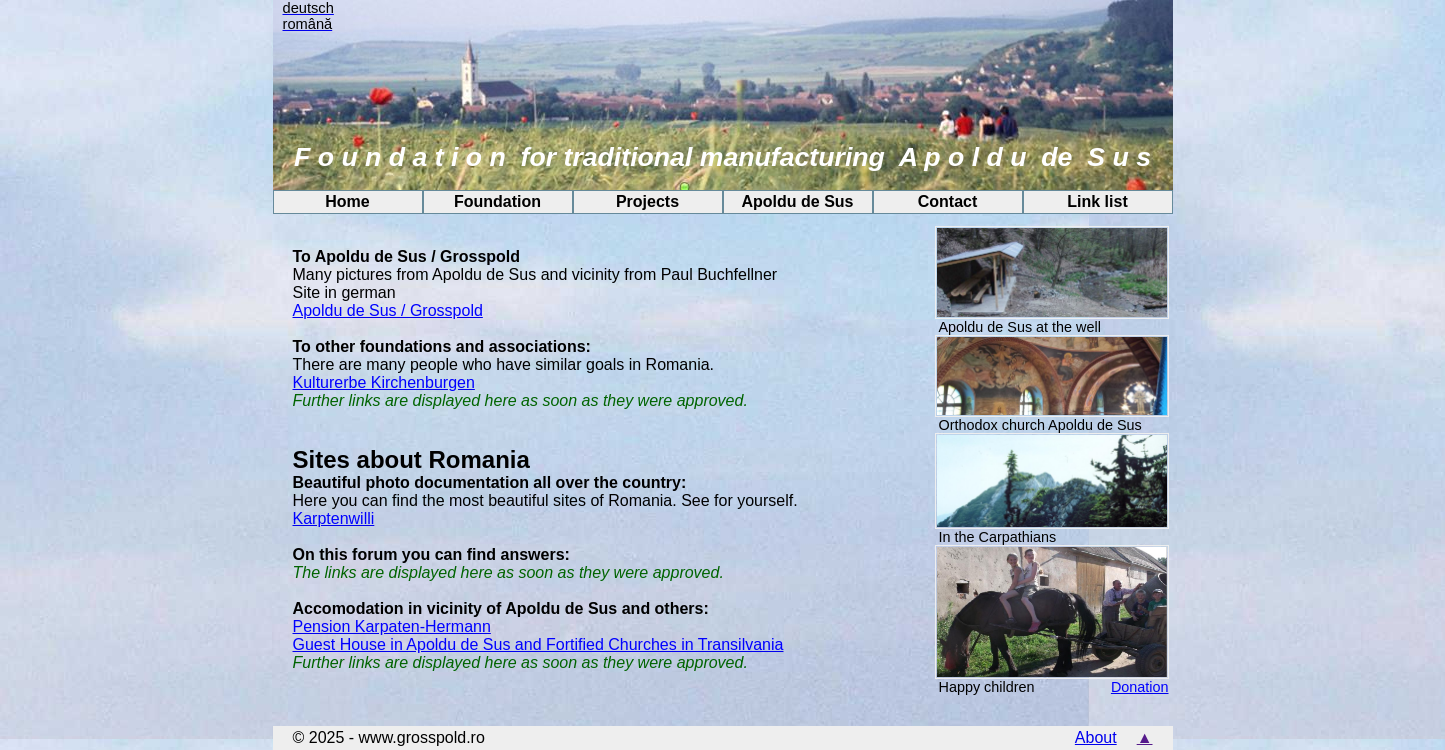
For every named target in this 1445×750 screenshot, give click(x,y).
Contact (948, 201)
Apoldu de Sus (798, 201)
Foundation (497, 201)
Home (347, 201)
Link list (1097, 201)
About (1096, 737)
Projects (647, 201)
